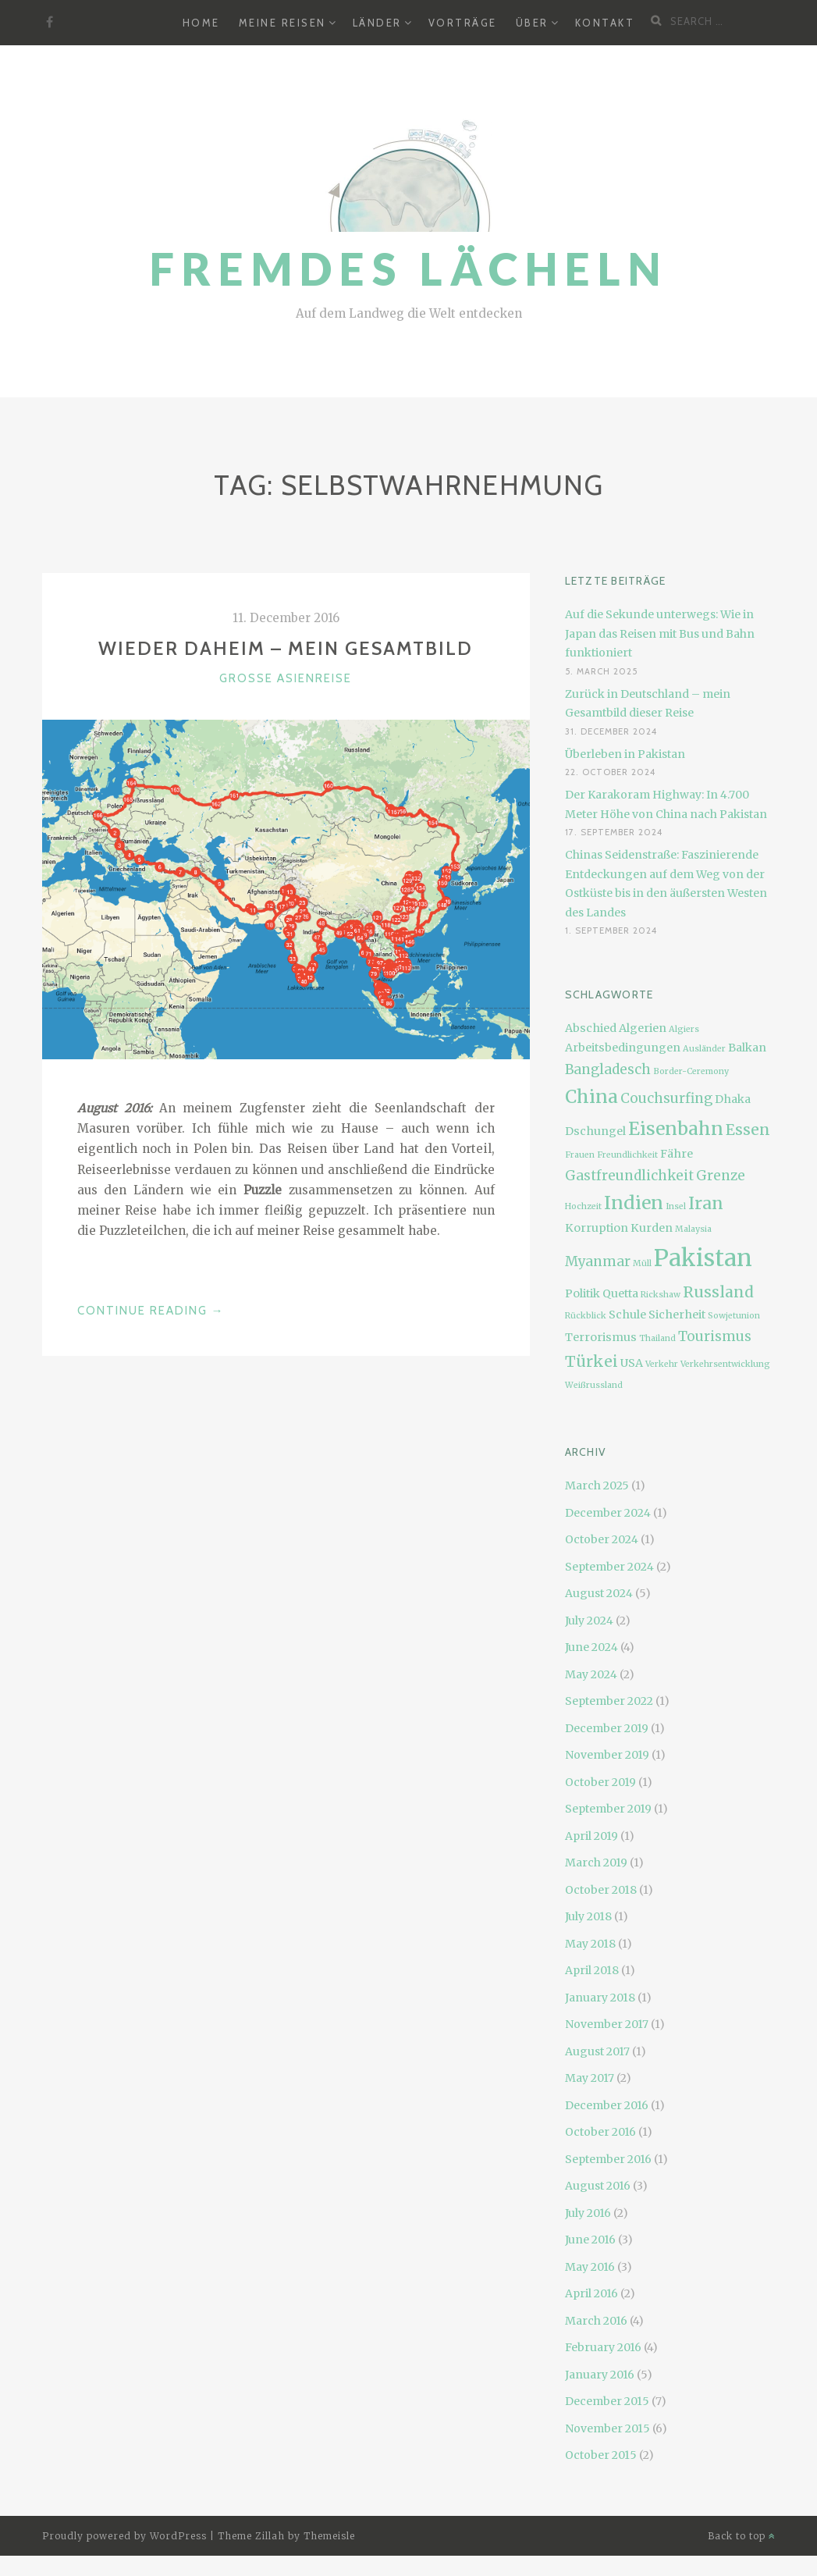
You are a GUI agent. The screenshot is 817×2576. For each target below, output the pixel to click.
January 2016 (599, 2375)
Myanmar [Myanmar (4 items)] (598, 1261)
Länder (377, 22)
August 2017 (597, 2051)
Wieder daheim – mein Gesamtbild (285, 648)
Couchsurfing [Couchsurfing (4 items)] (666, 1098)
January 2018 (600, 1998)
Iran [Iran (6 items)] (705, 1203)
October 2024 (601, 1539)
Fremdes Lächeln (409, 269)
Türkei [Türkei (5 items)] (591, 1361)
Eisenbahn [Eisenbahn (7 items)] (675, 1128)
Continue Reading (151, 1310)
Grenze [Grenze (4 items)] (720, 1175)
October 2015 (601, 2455)
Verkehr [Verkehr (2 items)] (661, 1364)
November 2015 (607, 2428)
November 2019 (607, 1755)
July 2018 (588, 1916)
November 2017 (606, 2024)
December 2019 (606, 1728)
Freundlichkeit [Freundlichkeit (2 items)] (627, 1155)
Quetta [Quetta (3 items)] (620, 1293)
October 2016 (600, 2132)
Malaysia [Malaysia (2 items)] (693, 1229)
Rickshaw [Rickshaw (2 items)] (660, 1295)
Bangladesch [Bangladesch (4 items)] (608, 1069)
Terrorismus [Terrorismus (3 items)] (601, 1337)
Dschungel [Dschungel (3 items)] (595, 1131)
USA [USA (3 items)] (631, 1363)
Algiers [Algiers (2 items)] (684, 1029)
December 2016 (606, 2105)
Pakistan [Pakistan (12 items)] (703, 1258)
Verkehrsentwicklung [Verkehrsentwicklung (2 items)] (725, 1364)
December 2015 (607, 2401)
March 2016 (596, 2321)
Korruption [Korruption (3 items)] (596, 1228)
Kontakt (605, 22)
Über (532, 22)
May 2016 (590, 2267)
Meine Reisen (282, 22)
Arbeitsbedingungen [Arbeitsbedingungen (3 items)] (622, 1048)
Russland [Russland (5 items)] (718, 1292)
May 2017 (589, 2078)
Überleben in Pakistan (625, 754)
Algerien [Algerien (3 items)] (642, 1028)
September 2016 (608, 2159)
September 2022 (609, 1701)
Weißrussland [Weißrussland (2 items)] (594, 1385)
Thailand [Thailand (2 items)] (657, 1338)
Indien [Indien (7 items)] (633, 1202)
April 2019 (591, 1836)
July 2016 (588, 2213)
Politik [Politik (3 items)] (582, 1293)
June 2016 (590, 2240)
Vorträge (462, 22)
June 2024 (591, 1647)
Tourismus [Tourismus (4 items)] (714, 1336)
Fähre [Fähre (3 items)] (676, 1154)
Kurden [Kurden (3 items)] (652, 1228)
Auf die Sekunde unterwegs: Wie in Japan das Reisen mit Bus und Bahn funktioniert (660, 633)
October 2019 (600, 1782)
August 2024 (599, 1593)
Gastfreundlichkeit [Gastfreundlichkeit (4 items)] (629, 1175)
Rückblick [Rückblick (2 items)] (585, 1316)
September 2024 (609, 1567)
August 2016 (598, 2186)
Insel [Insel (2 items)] (676, 1206)
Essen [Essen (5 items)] (748, 1129)
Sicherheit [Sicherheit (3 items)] (676, 1315)
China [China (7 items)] (591, 1096)
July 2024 (589, 1621)
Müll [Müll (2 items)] (642, 1263)
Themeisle (329, 2536)
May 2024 (591, 1674)
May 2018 (590, 1944)
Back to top (742, 2536)
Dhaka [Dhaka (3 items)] (733, 1099)
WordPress (178, 2536)
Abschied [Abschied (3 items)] (590, 1028)
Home (201, 22)
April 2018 (592, 1970)
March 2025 (597, 1485)
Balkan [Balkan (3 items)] (747, 1048)
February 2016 (603, 2347)
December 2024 (608, 1513)
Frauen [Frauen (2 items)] (580, 1155)
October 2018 (601, 1890)
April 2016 (591, 2293)
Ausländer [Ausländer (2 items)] (704, 1049)
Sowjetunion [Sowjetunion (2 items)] (734, 1316)
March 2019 (596, 1863)
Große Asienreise (285, 678)
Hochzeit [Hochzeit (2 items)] (583, 1206)
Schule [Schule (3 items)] (627, 1315)
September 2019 (608, 1809)
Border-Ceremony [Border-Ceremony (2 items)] (691, 1071)
